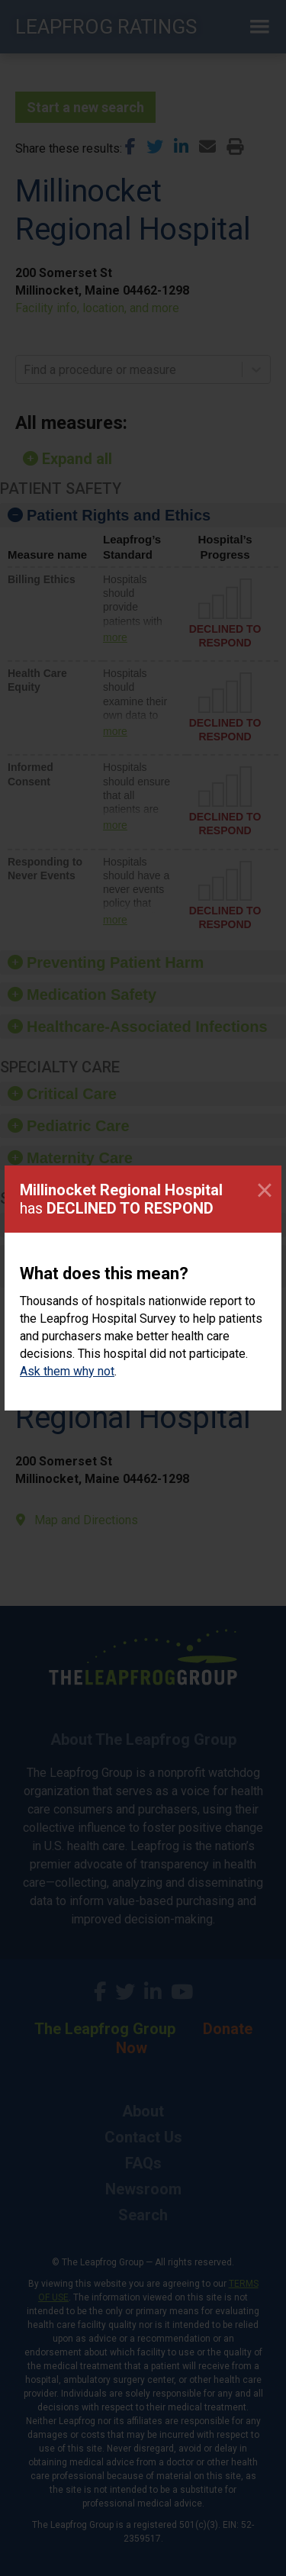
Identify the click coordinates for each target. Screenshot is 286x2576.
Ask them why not (67, 1371)
